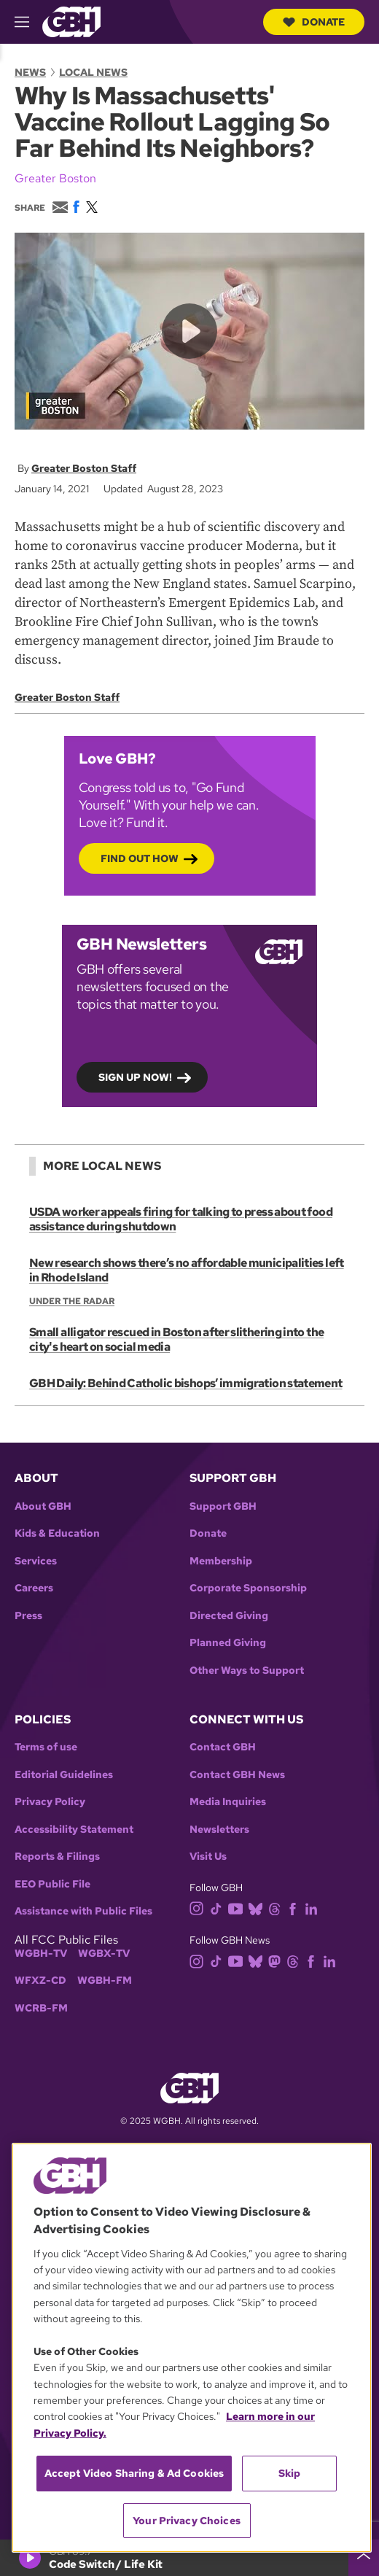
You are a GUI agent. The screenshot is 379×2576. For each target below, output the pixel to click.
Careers (34, 1588)
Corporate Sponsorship (248, 1588)
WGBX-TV (104, 1953)
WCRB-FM (41, 2008)
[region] (192, 2348)
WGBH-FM (104, 1980)
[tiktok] (219, 1907)
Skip (289, 2473)
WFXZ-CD (40, 1980)
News (30, 72)
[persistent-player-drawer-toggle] (363, 2558)
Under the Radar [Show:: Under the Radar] (71, 1301)
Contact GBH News (237, 1775)
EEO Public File (52, 1884)
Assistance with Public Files (83, 1911)
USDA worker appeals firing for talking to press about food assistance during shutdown (180, 1219)
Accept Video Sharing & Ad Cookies (134, 2473)
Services (36, 1561)
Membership (221, 1561)
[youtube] (238, 1907)
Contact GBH (223, 1747)
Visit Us (208, 1856)
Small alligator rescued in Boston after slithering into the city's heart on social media (176, 1339)
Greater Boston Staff (83, 468)
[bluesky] (258, 1907)
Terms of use (46, 1747)
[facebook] (295, 1907)
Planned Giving (228, 1643)
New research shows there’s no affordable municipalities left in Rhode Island (186, 1270)
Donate (314, 21)
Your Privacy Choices (187, 2520)
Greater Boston (55, 178)
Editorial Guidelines (64, 1775)
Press (28, 1616)
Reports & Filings (57, 1856)
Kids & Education (57, 1533)
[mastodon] (277, 1960)
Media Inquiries (228, 1802)
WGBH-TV (41, 1953)
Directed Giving (229, 1616)
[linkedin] (314, 1907)
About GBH (43, 1506)
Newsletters (219, 1829)
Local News (93, 72)
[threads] (277, 1907)
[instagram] (200, 1907)
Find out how (140, 859)
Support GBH (223, 1506)
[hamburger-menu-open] (28, 21)
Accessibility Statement (74, 1829)
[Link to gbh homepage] (71, 20)
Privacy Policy (50, 1802)
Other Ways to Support (247, 1670)
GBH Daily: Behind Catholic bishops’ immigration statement (186, 1383)
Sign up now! (135, 1078)
